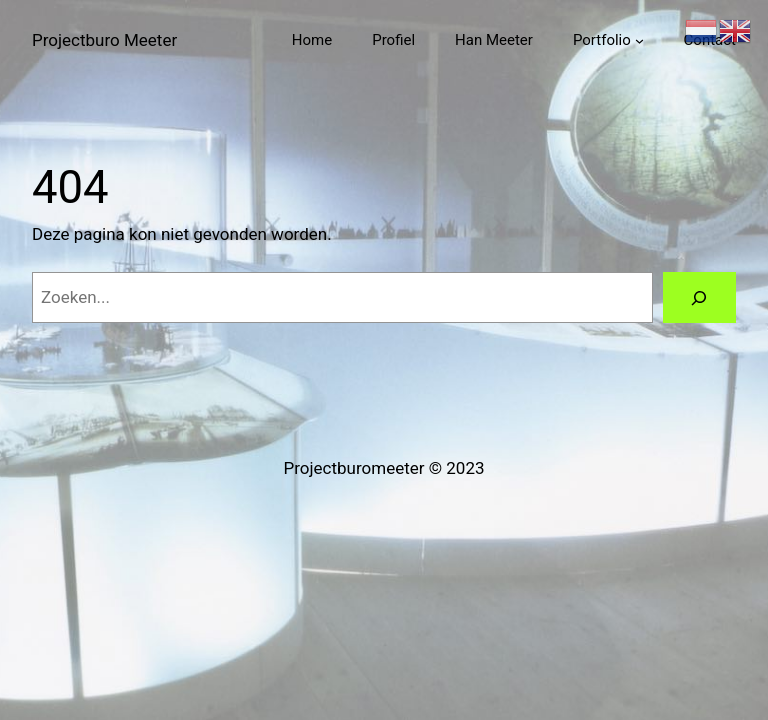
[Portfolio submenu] (639, 40)
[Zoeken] (699, 297)
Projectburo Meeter (104, 40)
